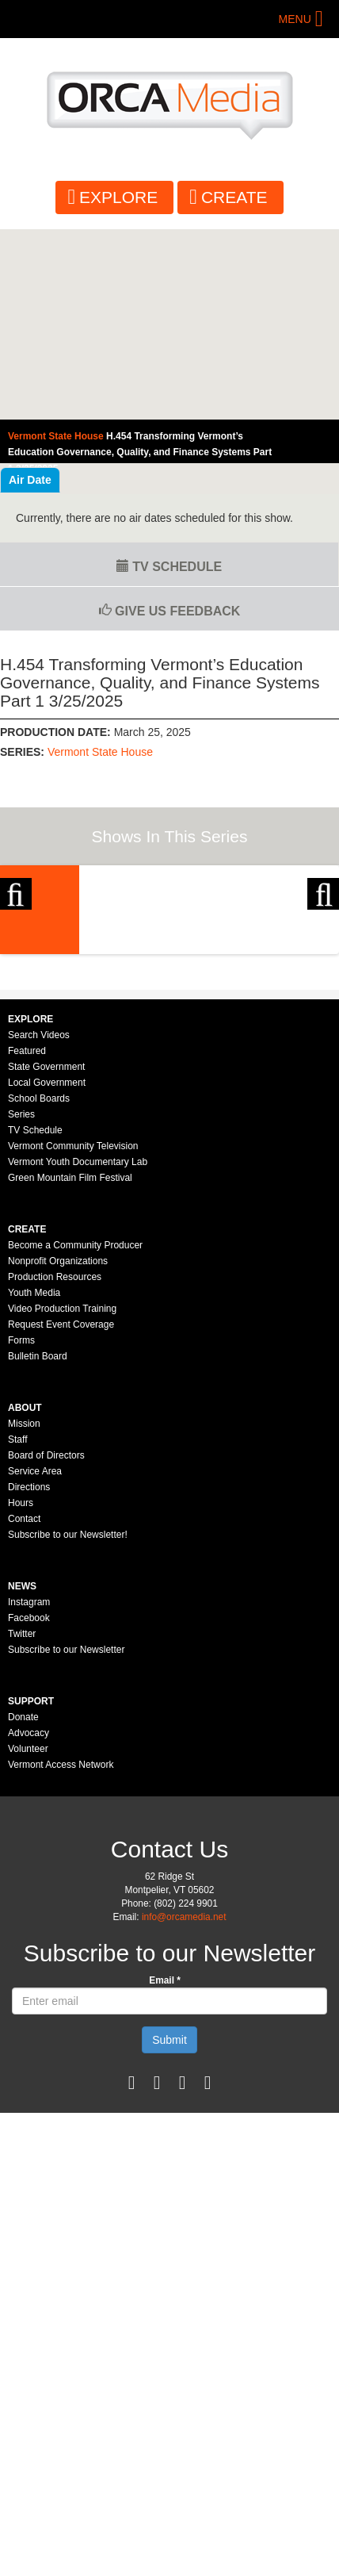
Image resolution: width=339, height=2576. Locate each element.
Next (323, 954)
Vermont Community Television (73, 1336)
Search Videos (39, 1225)
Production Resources (54, 1467)
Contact (24, 1709)
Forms (21, 1530)
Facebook (29, 1808)
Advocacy (28, 1923)
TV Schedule (169, 566)
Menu (295, 19)
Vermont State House (100, 752)
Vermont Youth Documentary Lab (77, 1352)
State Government (46, 1257)
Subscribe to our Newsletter (66, 1840)
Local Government (47, 1272)
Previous (16, 954)
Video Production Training (62, 1499)
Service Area (35, 1661)
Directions (29, 1677)
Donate (23, 1907)
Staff (17, 1629)
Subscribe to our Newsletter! (68, 1725)
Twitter (22, 1824)
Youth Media (34, 1483)
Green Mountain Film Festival (70, 1368)
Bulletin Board (37, 1546)
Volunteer (28, 1939)
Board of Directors (46, 1645)
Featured (27, 1241)
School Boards (39, 1288)
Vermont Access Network (60, 1955)
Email (165, 2170)
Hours (20, 1693)
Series (21, 1304)
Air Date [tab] (30, 479)
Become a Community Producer (75, 1435)
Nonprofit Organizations (58, 1451)
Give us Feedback (170, 611)
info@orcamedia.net (184, 2107)
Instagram (29, 1792)
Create (234, 197)
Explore (118, 197)
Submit (169, 2230)
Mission (24, 1614)
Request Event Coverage (61, 1514)
